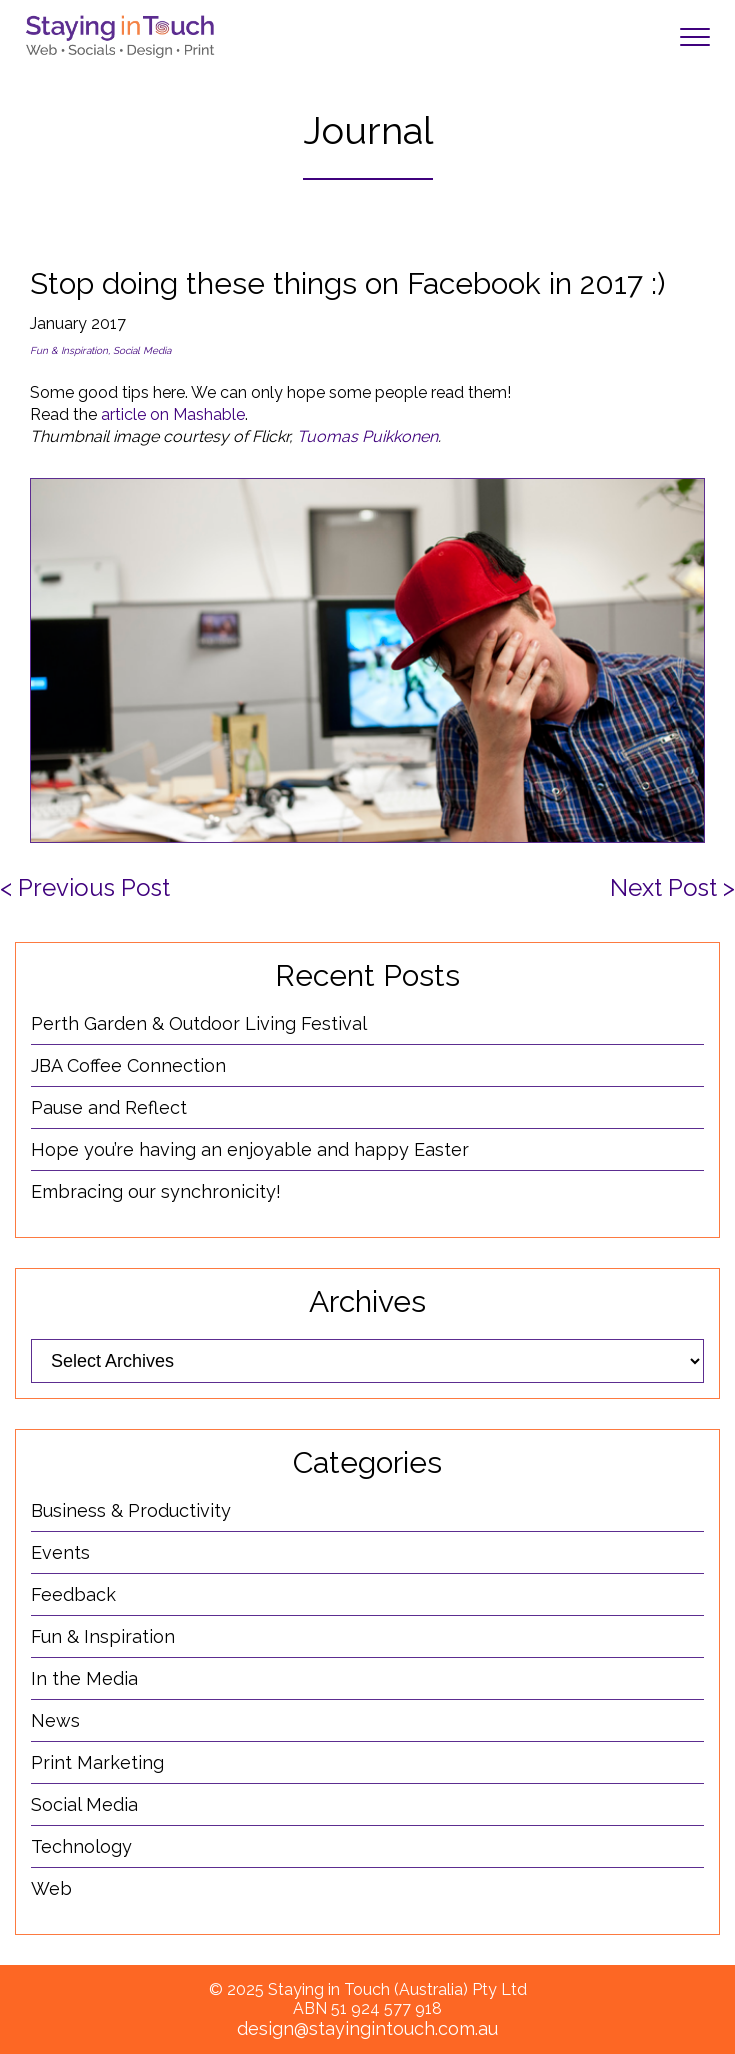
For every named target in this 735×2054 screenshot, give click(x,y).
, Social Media (139, 350)
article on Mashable (173, 414)
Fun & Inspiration (69, 350)
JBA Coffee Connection (128, 1065)
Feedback (73, 1594)
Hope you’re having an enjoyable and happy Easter (250, 1149)
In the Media (84, 1678)
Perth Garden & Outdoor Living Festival (199, 1023)
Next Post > (672, 887)
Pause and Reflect (109, 1107)
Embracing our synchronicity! (156, 1191)
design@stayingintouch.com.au (367, 2028)
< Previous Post (85, 887)
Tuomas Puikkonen (367, 436)
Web (51, 1888)
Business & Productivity (131, 1510)
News (55, 1720)
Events (60, 1552)
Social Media (84, 1804)
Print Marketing (97, 1762)
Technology (81, 1846)
